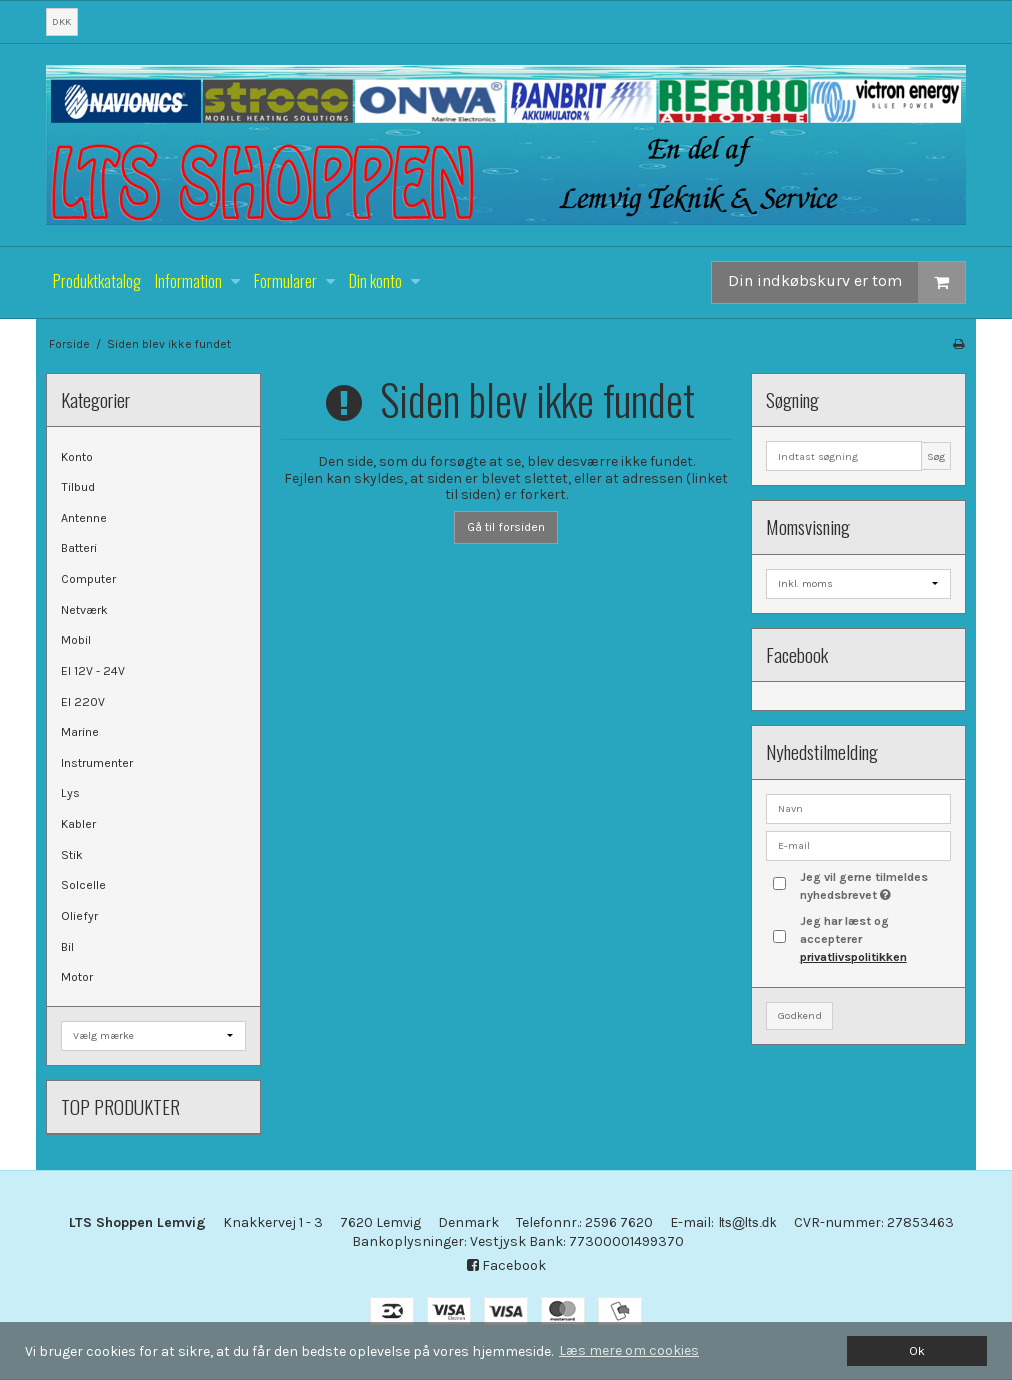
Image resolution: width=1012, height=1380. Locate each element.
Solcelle (83, 885)
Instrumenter (97, 763)
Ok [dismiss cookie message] (917, 1350)
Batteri (79, 548)
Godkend (800, 1015)
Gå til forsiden (506, 527)
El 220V (83, 702)
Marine (80, 732)
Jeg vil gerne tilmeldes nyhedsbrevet (874, 885)
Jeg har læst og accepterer (853, 939)
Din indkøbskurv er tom (846, 282)
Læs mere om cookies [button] (629, 1350)
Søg (936, 456)
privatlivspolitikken (853, 957)
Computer (88, 579)
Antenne (84, 518)
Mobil (76, 640)
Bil (67, 947)
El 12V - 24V (93, 671)
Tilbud (78, 487)
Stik (72, 855)
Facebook (506, 1265)
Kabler (78, 824)
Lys (70, 793)
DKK (61, 21)
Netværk (84, 610)
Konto (77, 457)
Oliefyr (79, 916)
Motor (77, 977)
